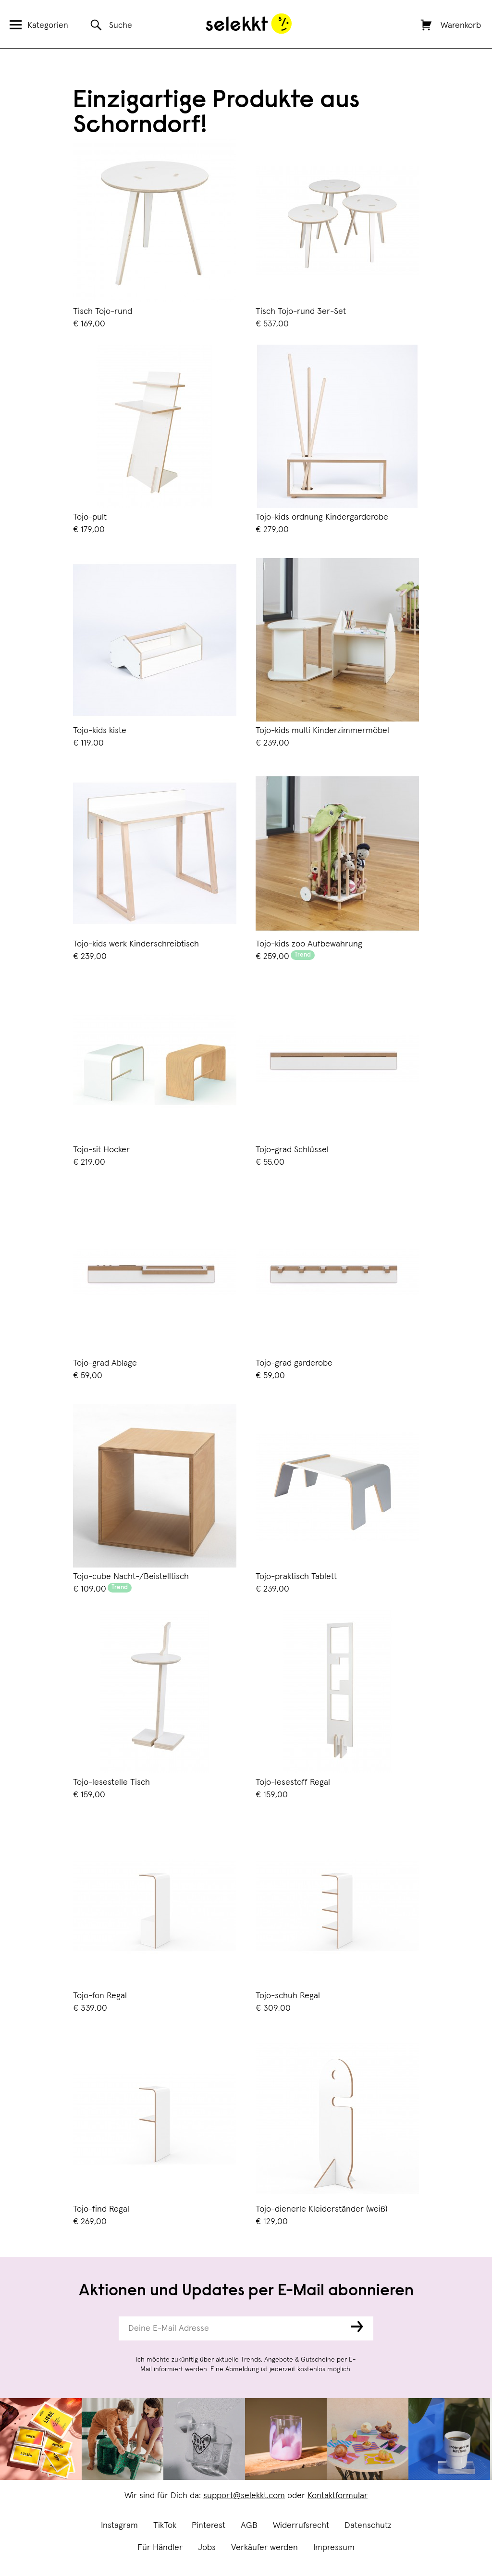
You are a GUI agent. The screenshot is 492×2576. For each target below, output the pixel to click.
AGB (249, 2525)
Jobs (207, 2547)
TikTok (164, 2525)
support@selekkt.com (244, 2495)
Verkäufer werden (264, 2547)
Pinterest (208, 2525)
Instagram (119, 2525)
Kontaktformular (338, 2495)
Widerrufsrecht (301, 2525)
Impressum (334, 2547)
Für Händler (160, 2547)
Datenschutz (368, 2525)
